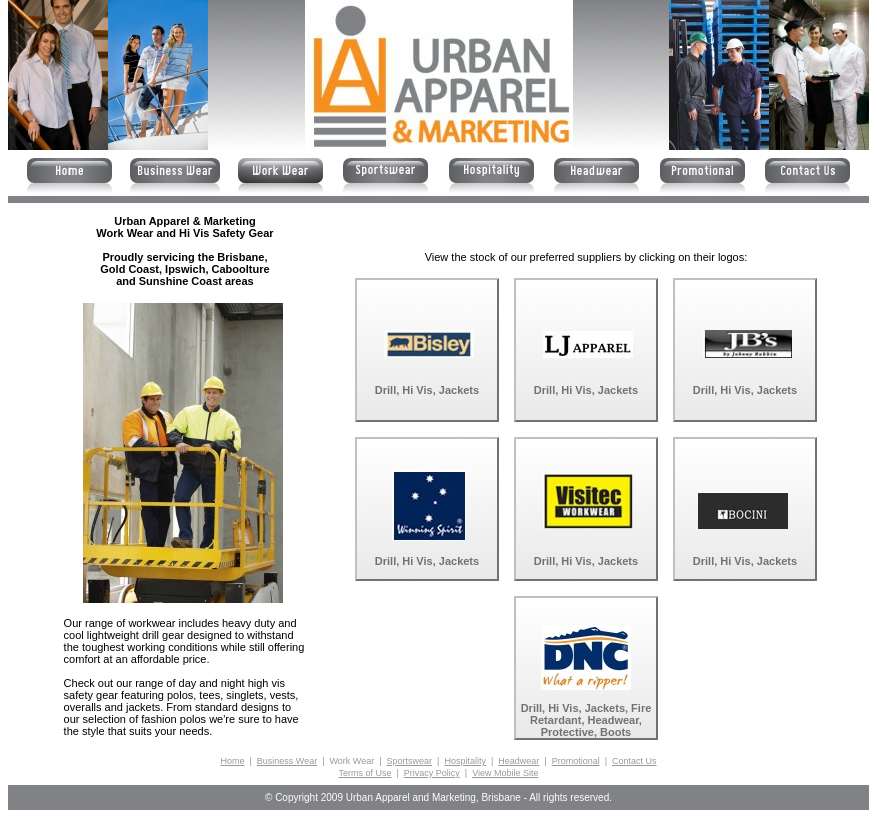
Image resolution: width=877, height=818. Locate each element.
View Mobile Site (505, 773)
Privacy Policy (432, 773)
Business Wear (287, 761)
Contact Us (634, 761)
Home (232, 761)
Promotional (576, 761)
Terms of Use (364, 773)
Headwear (518, 761)
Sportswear (410, 761)
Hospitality (465, 761)
